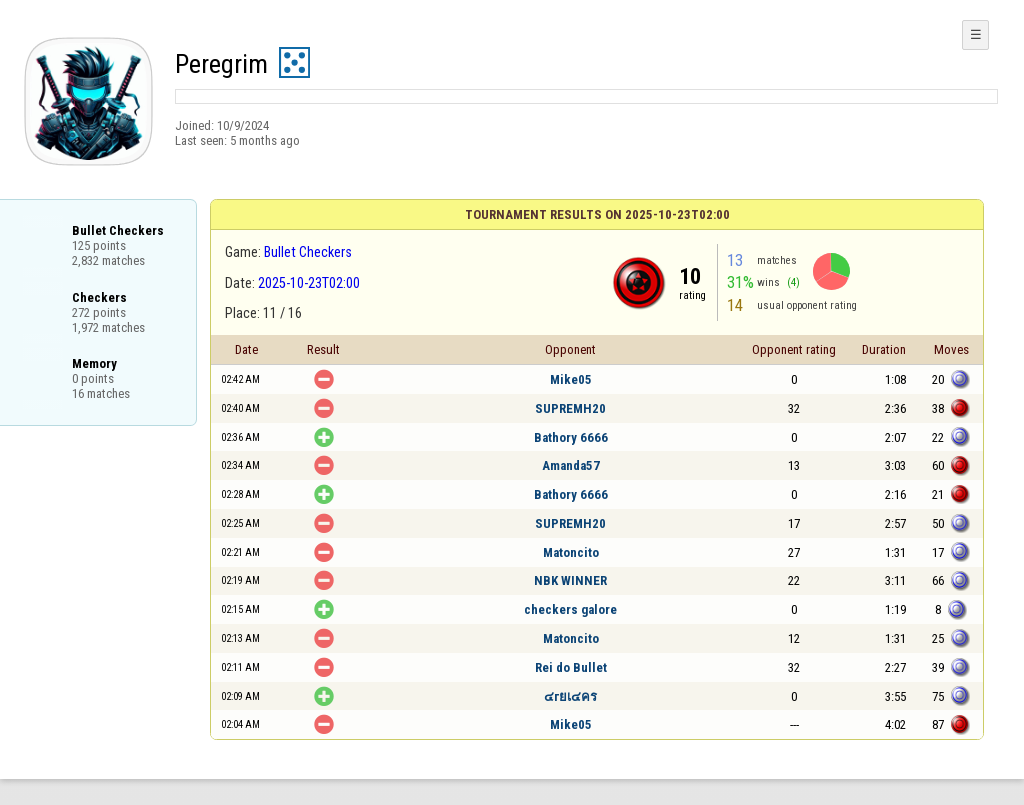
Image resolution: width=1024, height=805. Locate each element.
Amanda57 (571, 465)
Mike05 (571, 379)
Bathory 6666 (571, 437)
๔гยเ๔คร (570, 696)
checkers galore (570, 609)
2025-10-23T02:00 (309, 283)
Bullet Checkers (308, 252)
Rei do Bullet (571, 667)
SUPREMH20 (570, 408)
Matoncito (571, 552)
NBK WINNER (570, 580)
